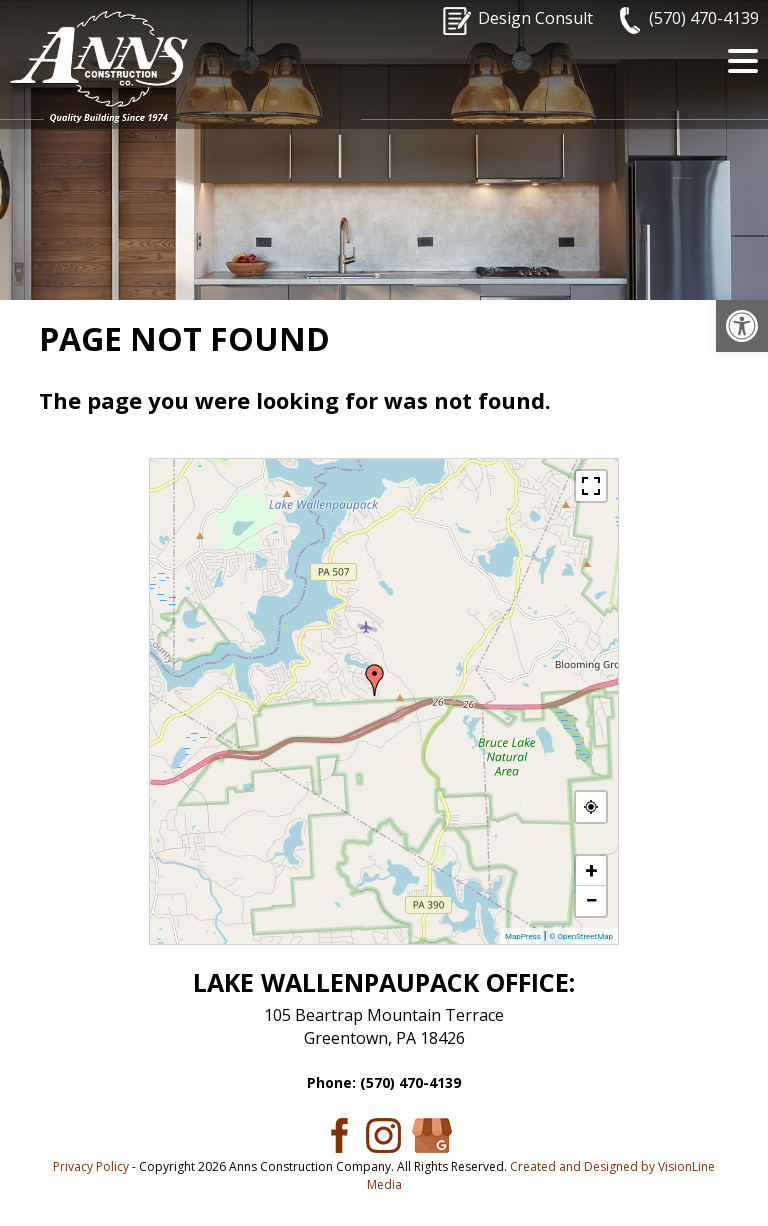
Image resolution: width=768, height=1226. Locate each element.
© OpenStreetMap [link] (581, 936)
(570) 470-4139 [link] (704, 18)
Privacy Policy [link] (91, 1166)
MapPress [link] (523, 936)
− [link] (591, 900)
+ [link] (592, 870)
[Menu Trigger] (743, 60)
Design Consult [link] (535, 18)
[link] (742, 326)
